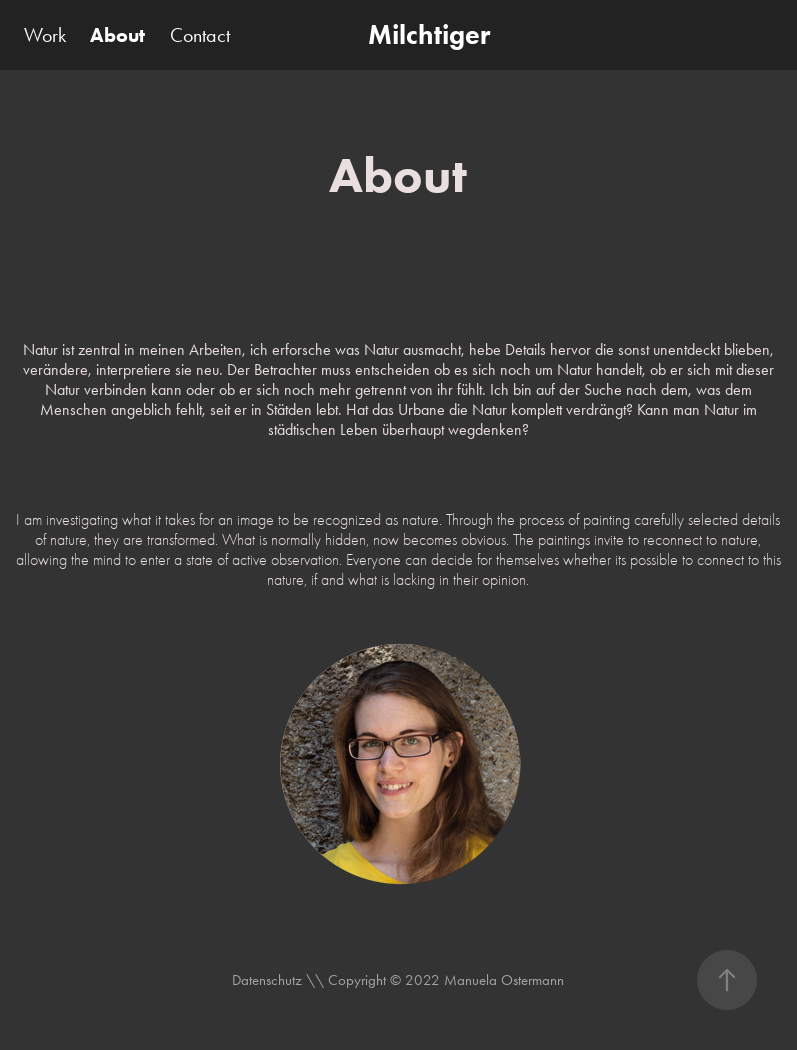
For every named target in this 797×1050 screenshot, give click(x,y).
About (117, 35)
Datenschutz (269, 980)
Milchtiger (429, 34)
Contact (200, 35)
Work (45, 35)
